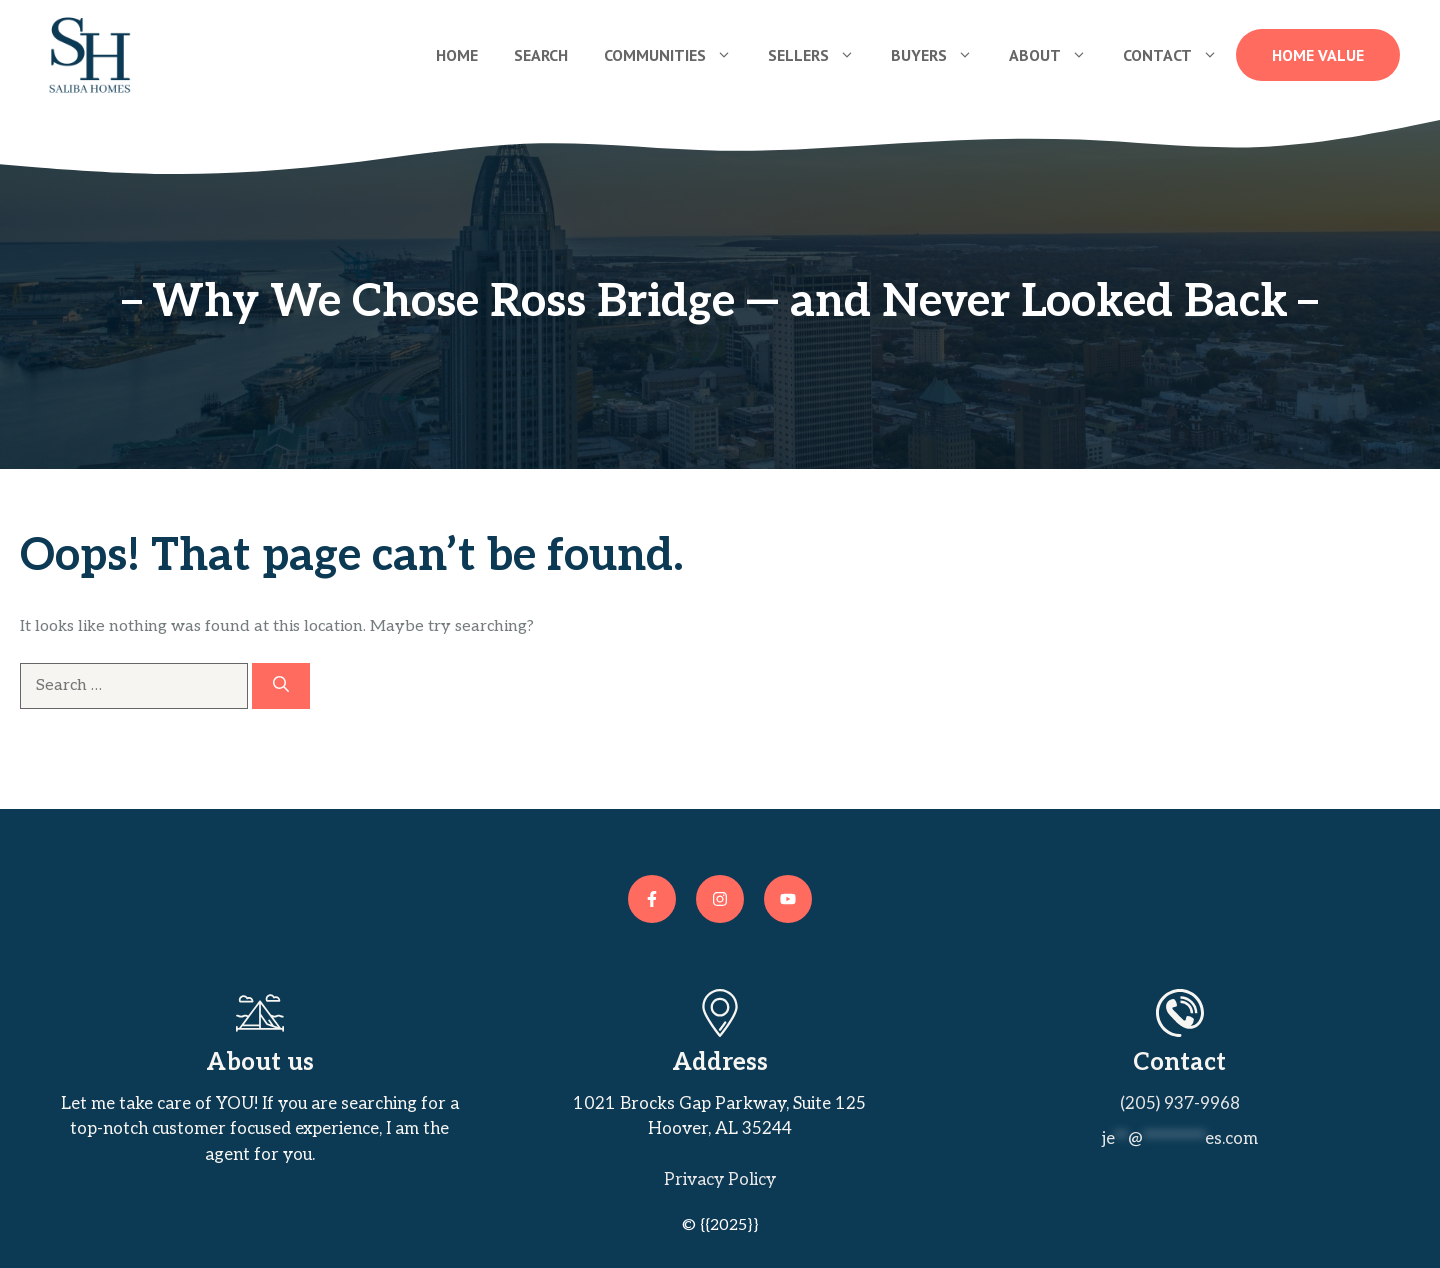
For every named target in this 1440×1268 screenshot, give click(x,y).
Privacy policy (720, 1180)
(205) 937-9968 (1180, 1104)
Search (541, 55)
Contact (1179, 55)
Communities (677, 55)
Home (457, 55)
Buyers (941, 55)
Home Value (1318, 55)
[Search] (281, 686)
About (1057, 55)
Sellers (820, 55)
